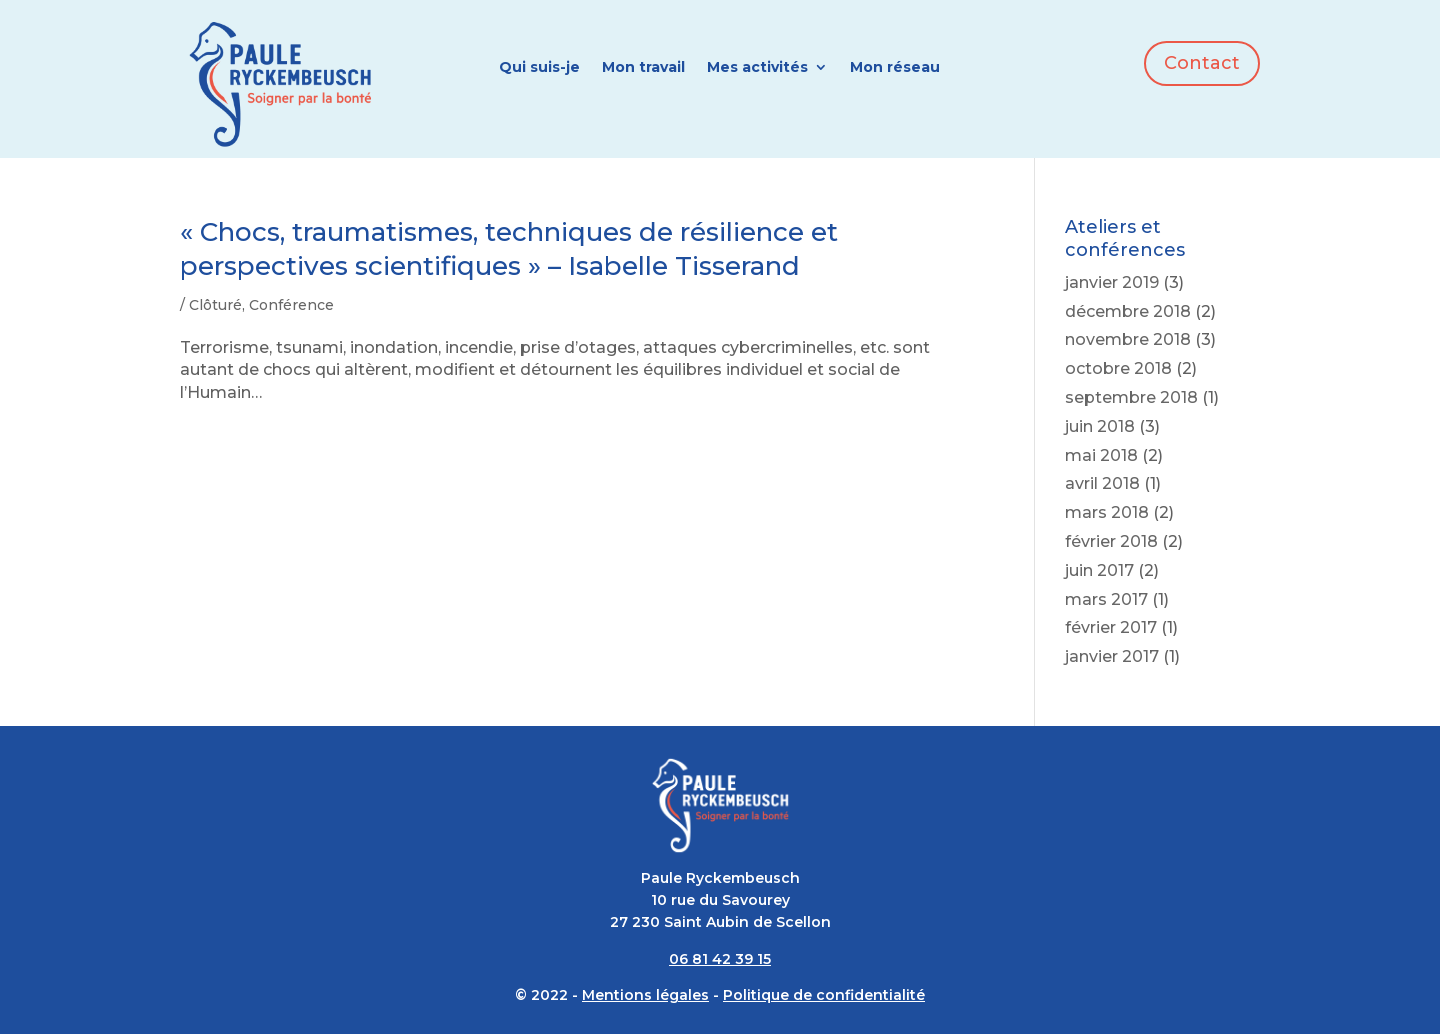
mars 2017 (1106, 599)
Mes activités (757, 68)
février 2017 (1111, 627)
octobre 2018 (1118, 368)
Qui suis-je (539, 68)
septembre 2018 (1131, 397)
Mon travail (643, 68)
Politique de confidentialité (824, 995)
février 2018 (1111, 541)
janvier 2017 (1112, 656)
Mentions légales (645, 995)
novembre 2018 (1128, 339)
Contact (1202, 63)
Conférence (291, 305)
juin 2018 (1100, 426)
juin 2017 (1099, 570)
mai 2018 (1101, 455)
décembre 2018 (1128, 311)
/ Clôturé (211, 305)
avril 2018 (1102, 483)
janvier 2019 (1112, 282)
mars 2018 (1107, 512)
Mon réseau (895, 68)
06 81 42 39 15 (720, 959)
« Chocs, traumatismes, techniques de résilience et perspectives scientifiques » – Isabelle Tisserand (509, 249)
